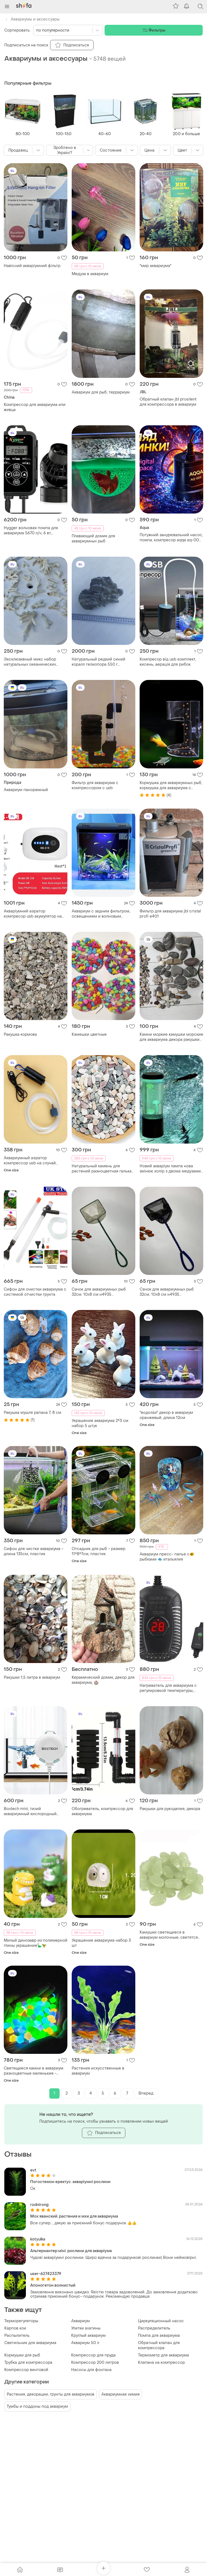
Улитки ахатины (86, 2328)
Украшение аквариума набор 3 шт (101, 1943)
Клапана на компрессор (161, 2362)
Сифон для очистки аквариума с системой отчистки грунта (35, 1292)
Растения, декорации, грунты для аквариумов (50, 2394)
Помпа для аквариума (159, 2335)
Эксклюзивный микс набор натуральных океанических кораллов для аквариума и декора (30, 662)
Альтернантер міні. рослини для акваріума (71, 2250)
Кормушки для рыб (22, 2355)
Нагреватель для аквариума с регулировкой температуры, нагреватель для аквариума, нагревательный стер (168, 1688)
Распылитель (17, 2335)
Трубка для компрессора (28, 2362)
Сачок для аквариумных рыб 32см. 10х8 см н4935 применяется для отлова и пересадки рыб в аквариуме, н (101, 1292)
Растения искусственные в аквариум (98, 2071)
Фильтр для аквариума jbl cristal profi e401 (170, 914)
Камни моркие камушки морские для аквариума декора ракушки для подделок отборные (171, 1037)
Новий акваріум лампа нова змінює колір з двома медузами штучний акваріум (170, 1169)
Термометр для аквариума (163, 2355)
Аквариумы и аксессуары (32, 19)
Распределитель (154, 2328)
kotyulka (37, 2239)
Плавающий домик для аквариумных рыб (93, 538)
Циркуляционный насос (161, 2321)
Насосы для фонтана (91, 2369)
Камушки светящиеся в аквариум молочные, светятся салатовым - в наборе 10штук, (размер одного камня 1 (169, 1935)
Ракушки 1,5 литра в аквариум (32, 1677)
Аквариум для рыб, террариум (101, 392)
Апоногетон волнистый (52, 2285)
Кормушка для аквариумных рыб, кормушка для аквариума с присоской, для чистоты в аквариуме (171, 785)
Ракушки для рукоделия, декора (170, 1808)
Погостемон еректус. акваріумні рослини (70, 2181)
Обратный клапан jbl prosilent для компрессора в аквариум (168, 402)
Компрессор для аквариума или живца (34, 407)
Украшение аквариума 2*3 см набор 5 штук (100, 1423)
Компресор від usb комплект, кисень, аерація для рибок (168, 662)
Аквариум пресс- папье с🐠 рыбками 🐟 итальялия (167, 1557)
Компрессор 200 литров (95, 2362)
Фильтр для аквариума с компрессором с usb (95, 785)
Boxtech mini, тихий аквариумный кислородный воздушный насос (30, 1811)
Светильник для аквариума (30, 2342)
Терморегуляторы (21, 2321)
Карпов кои (15, 2328)
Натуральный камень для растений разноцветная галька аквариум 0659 (102, 1169)
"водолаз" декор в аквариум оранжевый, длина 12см (166, 1415)
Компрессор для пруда (93, 2355)
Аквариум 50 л (85, 2342)
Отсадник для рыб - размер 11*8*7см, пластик (98, 1551)
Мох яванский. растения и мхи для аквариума (74, 2216)
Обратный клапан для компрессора (159, 2345)
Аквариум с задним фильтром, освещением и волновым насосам (101, 914)
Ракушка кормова (20, 1034)
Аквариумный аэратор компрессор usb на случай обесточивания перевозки (30, 1160)
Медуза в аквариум (90, 273)
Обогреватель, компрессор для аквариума (102, 1811)
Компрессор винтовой (26, 2369)
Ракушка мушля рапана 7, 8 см (32, 1412)
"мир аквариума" (155, 265)
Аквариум (80, 2321)
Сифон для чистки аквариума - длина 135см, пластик (33, 1551)
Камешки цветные (89, 1034)
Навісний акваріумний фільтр (32, 265)
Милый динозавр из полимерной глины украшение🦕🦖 (35, 1943)
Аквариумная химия (120, 2394)
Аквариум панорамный (26, 789)
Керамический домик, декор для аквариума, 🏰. (103, 1680)
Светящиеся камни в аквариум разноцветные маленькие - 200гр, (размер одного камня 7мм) (33, 2071)
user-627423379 (45, 2273)
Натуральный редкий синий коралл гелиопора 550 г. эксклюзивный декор (98, 662)
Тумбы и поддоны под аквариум (37, 2406)
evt (33, 2170)
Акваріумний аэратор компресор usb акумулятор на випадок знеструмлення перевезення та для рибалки (33, 914)
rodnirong (39, 2204)
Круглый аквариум (88, 2335)
